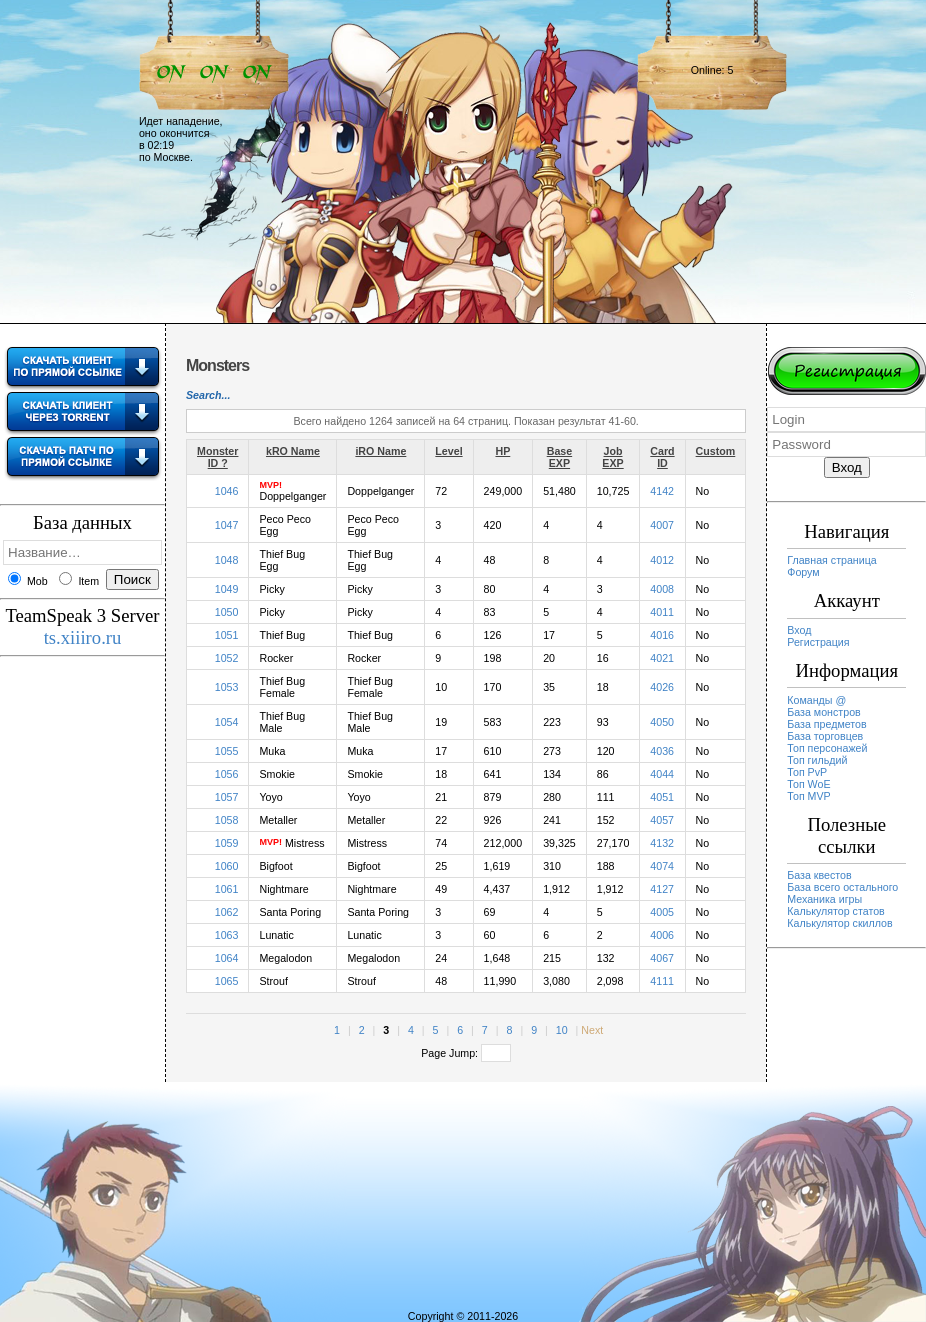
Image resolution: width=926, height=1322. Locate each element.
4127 (662, 889)
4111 (662, 981)
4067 (662, 958)
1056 (227, 774)
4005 (662, 912)
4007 (662, 525)
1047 (227, 525)
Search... (208, 395)
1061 (227, 889)
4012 (662, 560)
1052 (227, 658)
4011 (662, 612)
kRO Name (293, 451)
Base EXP (559, 457)
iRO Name (380, 451)
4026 (662, 687)
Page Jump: (466, 1053)
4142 (662, 491)
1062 (227, 912)
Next (592, 1030)
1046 (227, 491)
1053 (227, 687)
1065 (227, 981)
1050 (227, 612)
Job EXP (612, 457)
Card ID (662, 457)
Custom (716, 451)
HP (502, 451)
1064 (227, 958)
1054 (227, 722)
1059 (227, 843)
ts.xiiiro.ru (83, 637)
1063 (227, 935)
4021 (662, 658)
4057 (662, 820)
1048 (227, 560)
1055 (227, 751)
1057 (227, 797)
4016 (662, 635)
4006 (662, 935)
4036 (662, 751)
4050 (662, 722)
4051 (662, 797)
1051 (227, 635)
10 (562, 1030)
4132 (662, 843)
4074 (662, 866)
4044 (662, 774)
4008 (662, 589)
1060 (227, 866)
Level (448, 451)
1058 (227, 820)
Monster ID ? (217, 457)
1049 (227, 589)
